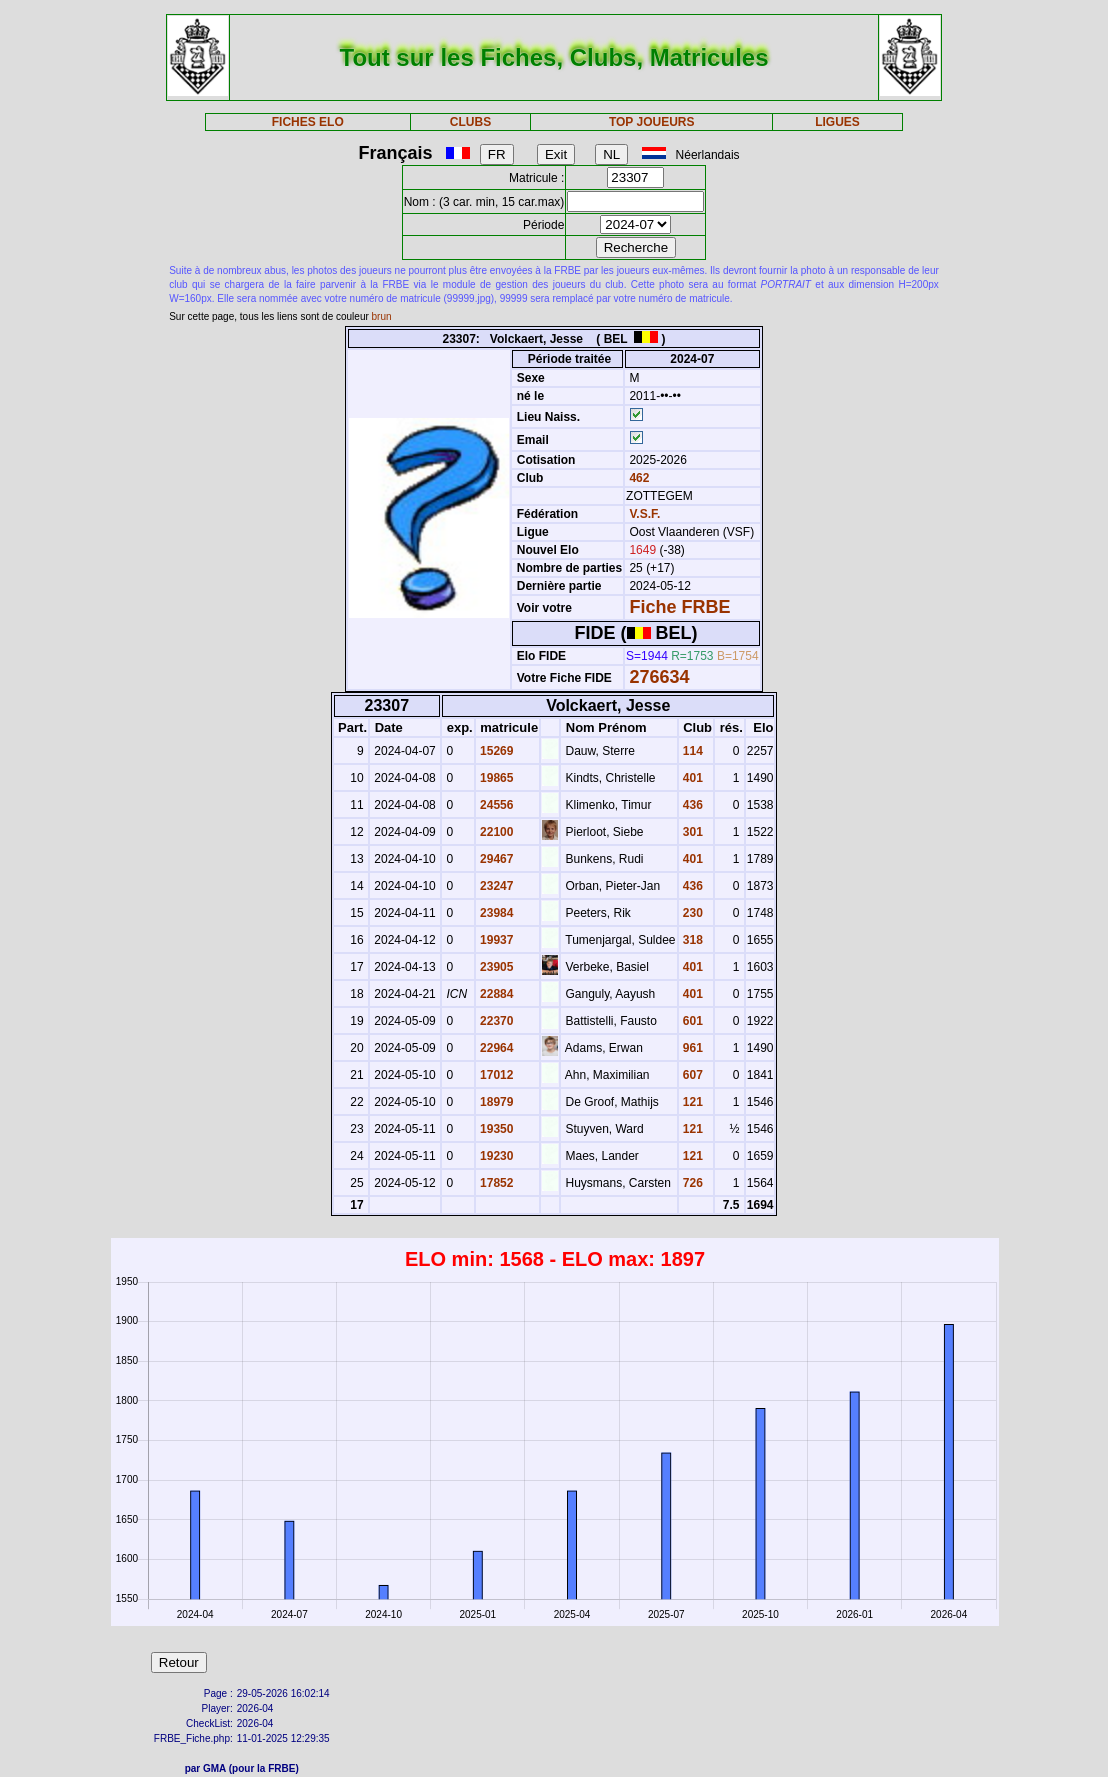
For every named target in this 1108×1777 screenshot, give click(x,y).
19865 (495, 778)
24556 (495, 805)
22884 (495, 994)
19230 (495, 1156)
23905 (495, 967)
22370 (495, 1021)
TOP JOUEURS (652, 122)
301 (691, 832)
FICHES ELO (308, 122)
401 (691, 778)
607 (691, 1075)
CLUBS (470, 122)
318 (691, 940)
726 (691, 1183)
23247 (495, 886)
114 (691, 751)
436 (691, 805)
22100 (495, 832)
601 (691, 1021)
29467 (495, 859)
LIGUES (837, 122)
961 (691, 1048)
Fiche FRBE (679, 607)
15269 (495, 751)
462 (637, 478)
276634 (659, 677)
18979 (495, 1102)
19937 (495, 940)
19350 (495, 1129)
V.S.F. (644, 514)
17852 (495, 1183)
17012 (495, 1075)
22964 (495, 1048)
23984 (495, 913)
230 (691, 913)
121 (691, 1102)
